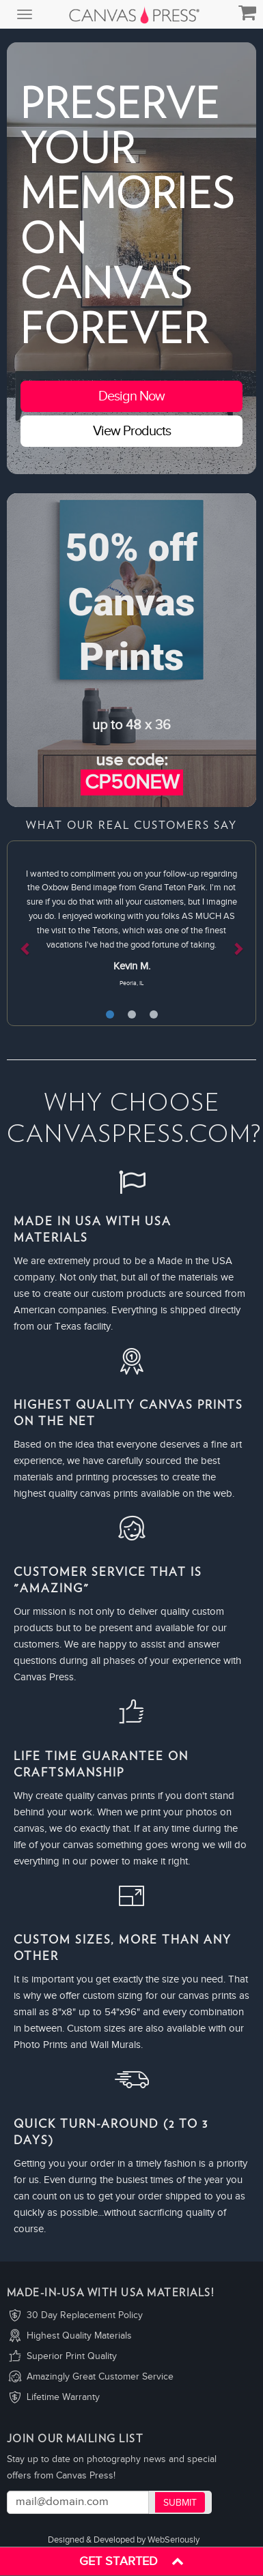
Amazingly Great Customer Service (100, 2376)
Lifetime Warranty (63, 2397)
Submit (180, 2503)
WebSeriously (173, 2540)
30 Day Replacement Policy (85, 2315)
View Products (132, 431)
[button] (25, 933)
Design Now (131, 396)
